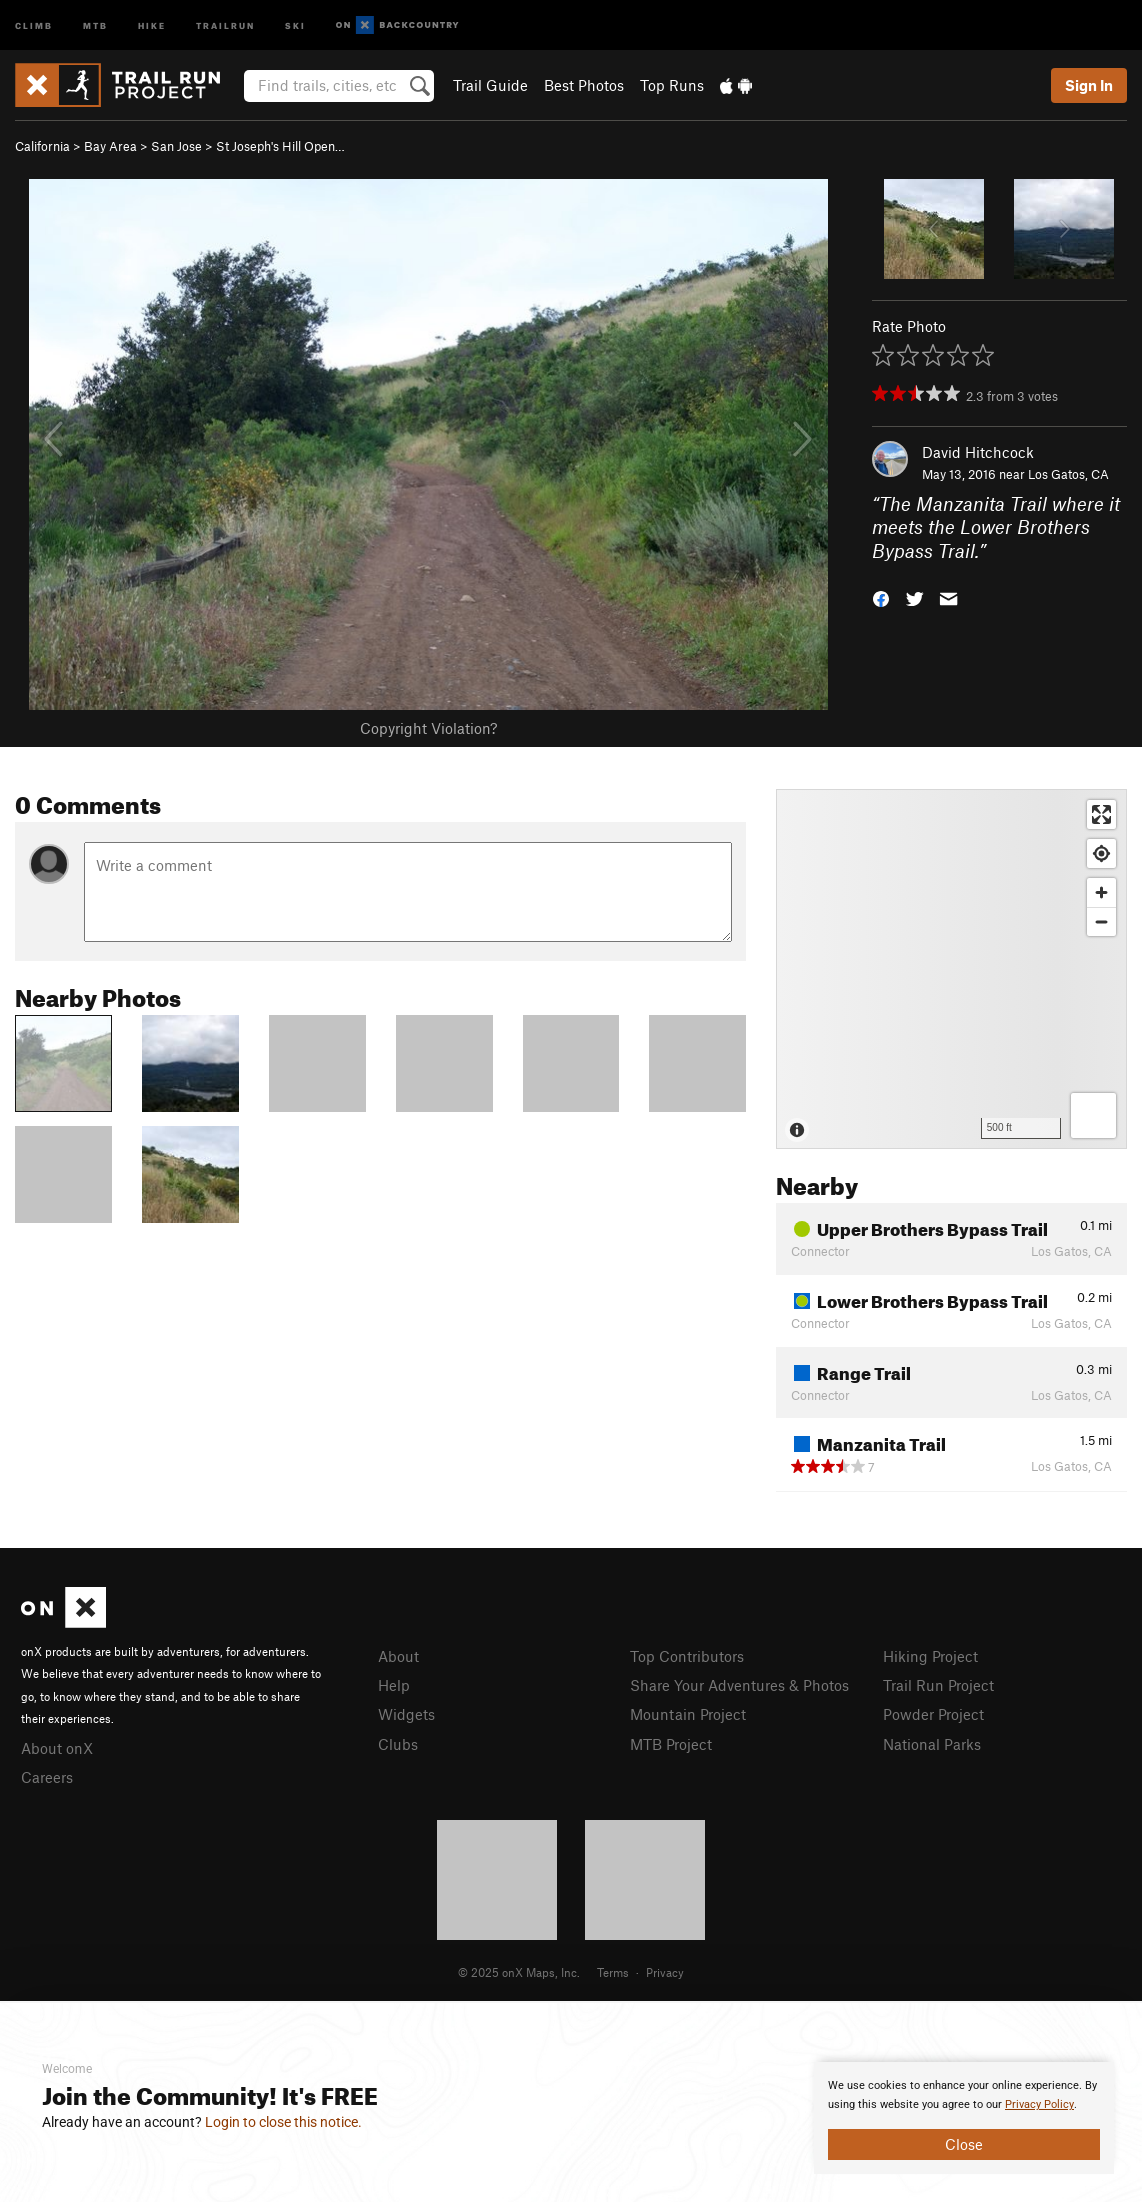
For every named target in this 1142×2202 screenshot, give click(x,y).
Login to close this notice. (283, 2122)
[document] (964, 2118)
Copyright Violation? (428, 728)
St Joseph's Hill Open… (280, 146)
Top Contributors (687, 1656)
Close (964, 2144)
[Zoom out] (1101, 921)
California (42, 146)
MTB (95, 24)
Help (394, 1685)
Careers (47, 1777)
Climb (34, 24)
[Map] (951, 969)
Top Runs (672, 85)
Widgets (406, 1714)
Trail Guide (490, 85)
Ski (295, 24)
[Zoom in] (1101, 892)
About (398, 1656)
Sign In (1089, 85)
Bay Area (110, 146)
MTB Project (671, 1744)
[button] (881, 597)
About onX (57, 1748)
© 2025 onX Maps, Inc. (519, 1972)
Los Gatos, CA (1068, 474)
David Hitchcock (978, 452)
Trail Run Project (938, 1685)
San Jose (176, 146)
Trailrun (225, 24)
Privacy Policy (1039, 2104)
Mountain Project (688, 1714)
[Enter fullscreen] (1101, 814)
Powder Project (933, 1714)
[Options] (1093, 1115)
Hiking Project (930, 1656)
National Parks (932, 1744)
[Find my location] (1101, 853)
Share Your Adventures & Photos (739, 1685)
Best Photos (584, 85)
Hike (152, 24)
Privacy (665, 1972)
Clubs (398, 1744)
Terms (613, 1972)
